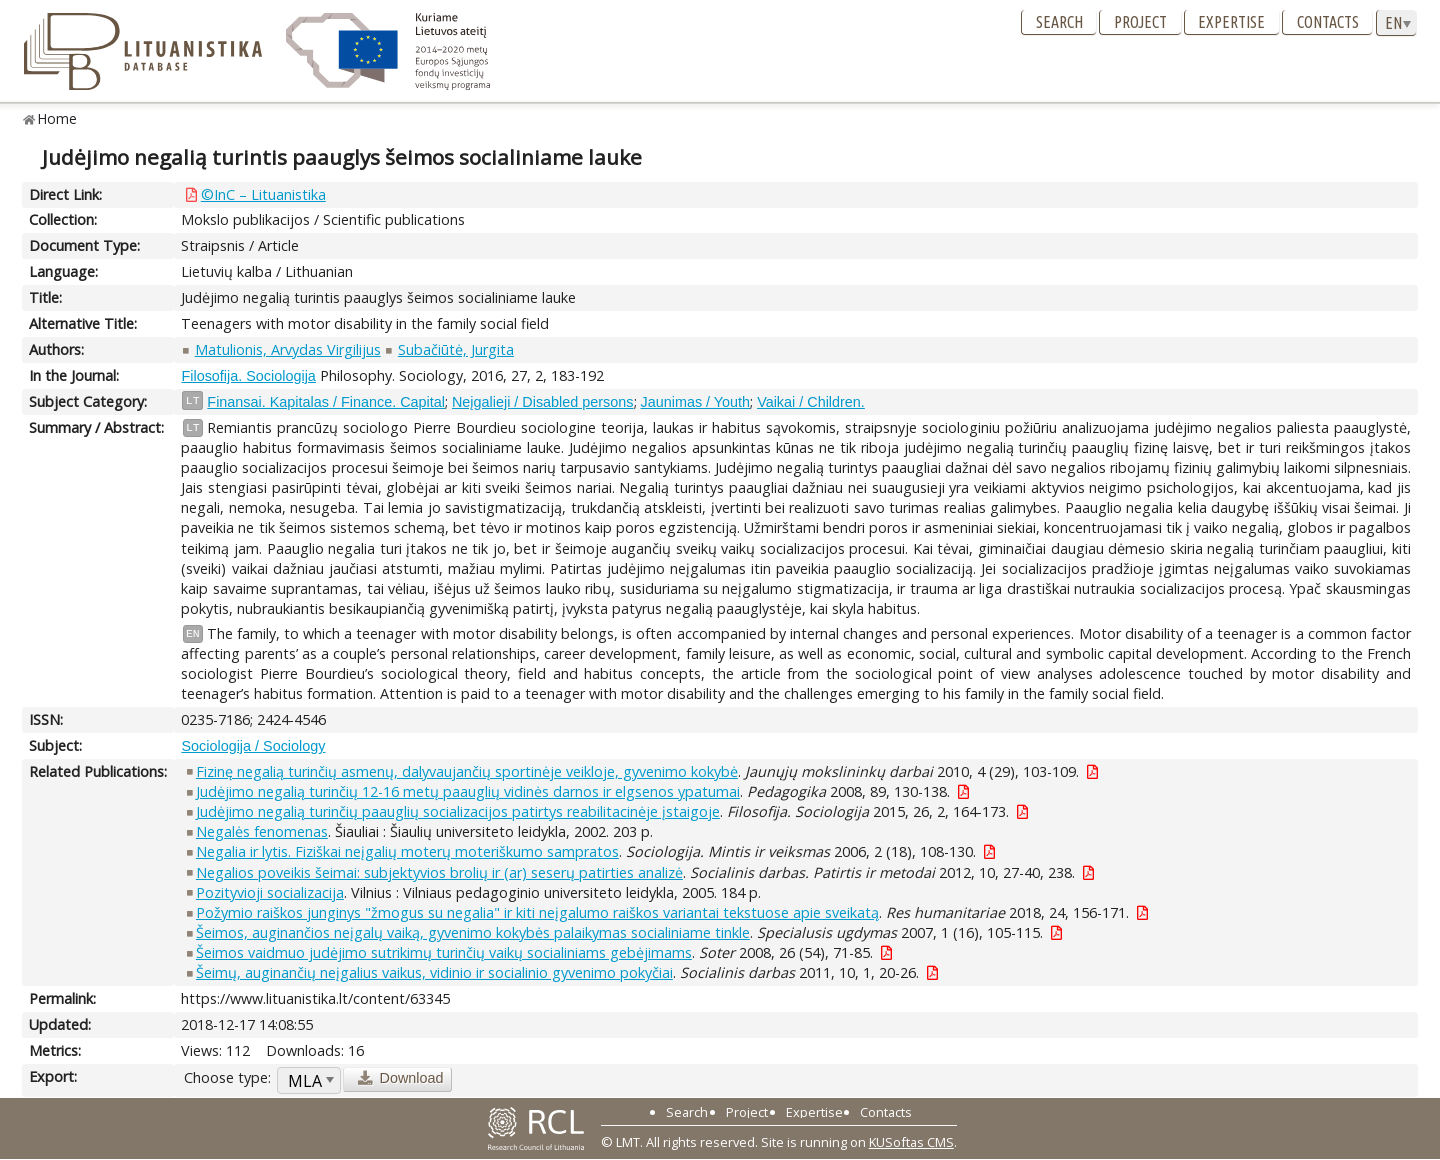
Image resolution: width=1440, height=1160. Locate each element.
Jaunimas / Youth (696, 402)
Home (57, 118)
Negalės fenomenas (262, 831)
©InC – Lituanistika (263, 194)
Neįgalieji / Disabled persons (543, 402)
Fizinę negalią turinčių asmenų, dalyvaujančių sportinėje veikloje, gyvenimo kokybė (467, 771)
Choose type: (227, 1077)
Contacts (1328, 22)
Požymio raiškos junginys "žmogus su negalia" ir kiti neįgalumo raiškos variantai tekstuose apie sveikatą (537, 912)
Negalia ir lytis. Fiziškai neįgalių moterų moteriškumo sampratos (407, 851)
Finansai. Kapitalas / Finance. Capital (326, 402)
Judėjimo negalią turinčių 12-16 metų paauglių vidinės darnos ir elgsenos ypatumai (468, 791)
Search (1059, 22)
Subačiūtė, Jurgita (456, 349)
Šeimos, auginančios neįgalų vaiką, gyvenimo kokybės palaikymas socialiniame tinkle (473, 932)
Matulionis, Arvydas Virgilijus (288, 349)
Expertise (1231, 22)
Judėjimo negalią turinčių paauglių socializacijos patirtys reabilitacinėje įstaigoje (458, 811)
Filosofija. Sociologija (248, 376)
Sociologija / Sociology (253, 746)
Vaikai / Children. (811, 402)
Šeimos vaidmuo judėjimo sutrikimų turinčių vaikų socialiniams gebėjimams (444, 952)
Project (1140, 22)
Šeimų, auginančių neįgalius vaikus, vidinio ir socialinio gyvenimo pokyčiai (434, 972)
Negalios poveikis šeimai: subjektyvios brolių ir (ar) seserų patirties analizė (439, 872)
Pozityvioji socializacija (270, 892)
